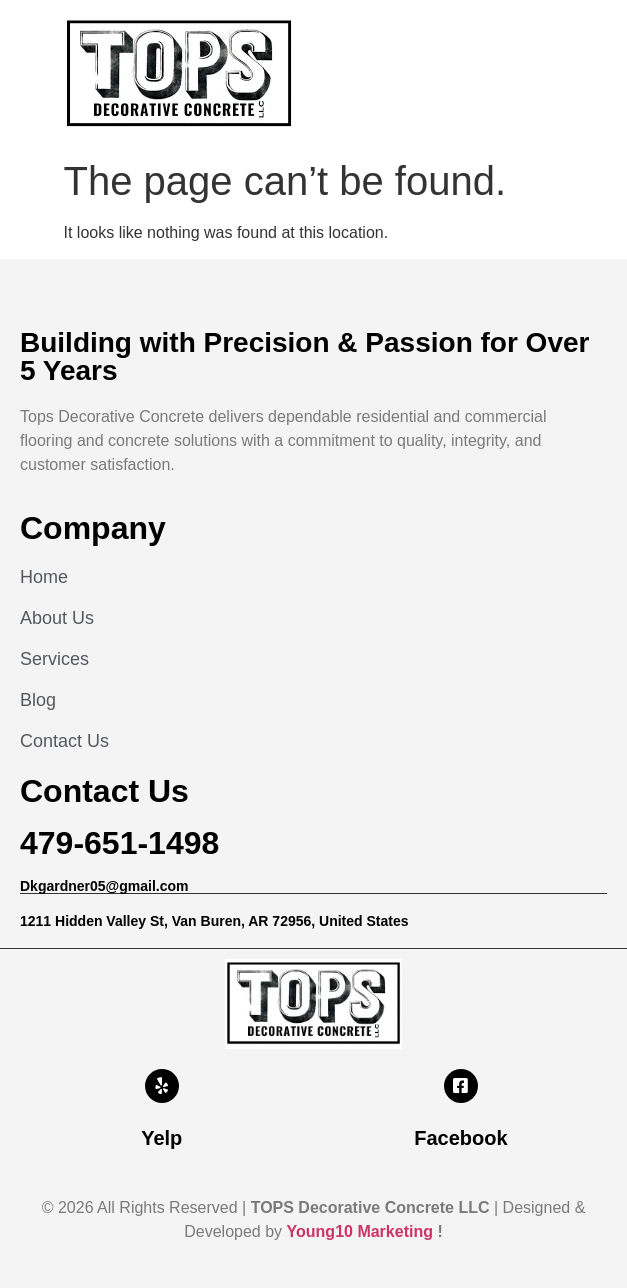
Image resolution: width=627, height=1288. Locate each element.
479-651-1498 (119, 843)
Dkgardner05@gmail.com (104, 886)
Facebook (460, 1138)
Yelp (161, 1138)
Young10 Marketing (360, 1231)
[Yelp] (162, 1086)
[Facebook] (461, 1086)
